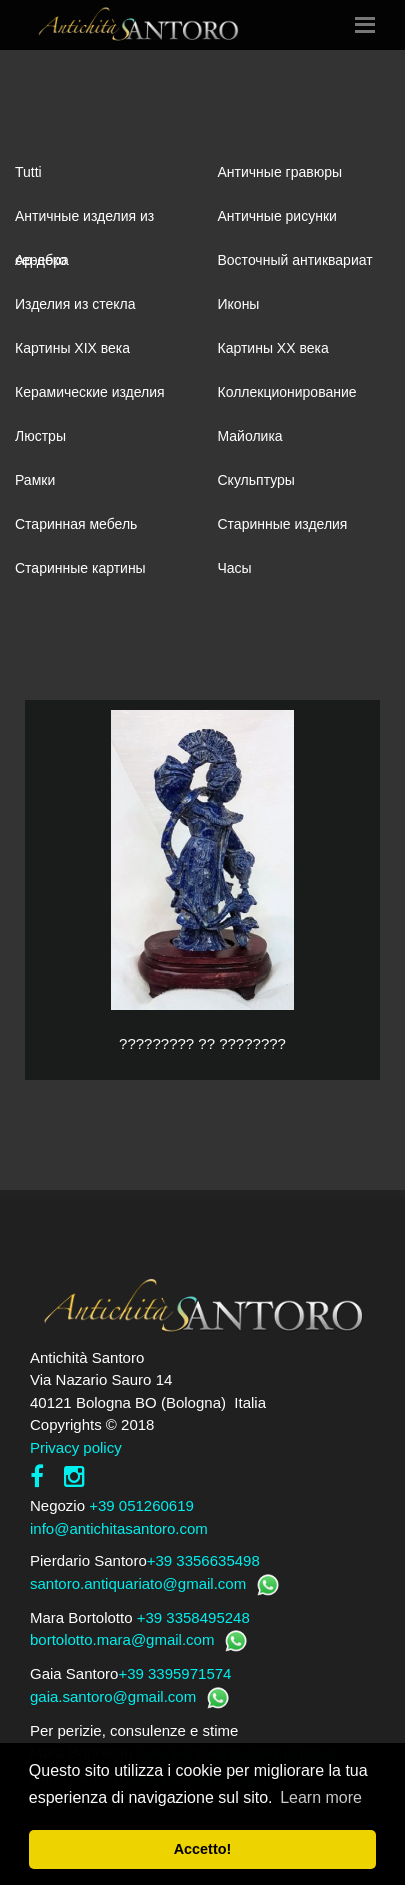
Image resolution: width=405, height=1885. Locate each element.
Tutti (28, 172)
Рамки (35, 480)
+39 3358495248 (193, 1617)
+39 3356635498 (203, 1560)
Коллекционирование (287, 392)
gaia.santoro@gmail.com (113, 1696)
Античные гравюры (280, 172)
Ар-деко (41, 260)
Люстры (40, 436)
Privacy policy (76, 1447)
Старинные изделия (283, 524)
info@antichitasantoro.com (119, 1528)
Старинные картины (80, 568)
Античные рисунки (277, 216)
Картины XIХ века (72, 348)
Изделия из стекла (75, 304)
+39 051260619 (141, 1505)
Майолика (250, 436)
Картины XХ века (273, 348)
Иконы (239, 304)
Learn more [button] (321, 1797)
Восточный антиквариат (295, 260)
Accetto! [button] (203, 1849)
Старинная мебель (76, 524)
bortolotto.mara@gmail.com (122, 1639)
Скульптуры (256, 480)
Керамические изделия (90, 392)
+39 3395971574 (174, 1673)
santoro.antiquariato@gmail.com (138, 1583)
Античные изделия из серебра (84, 223)
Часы (235, 568)
